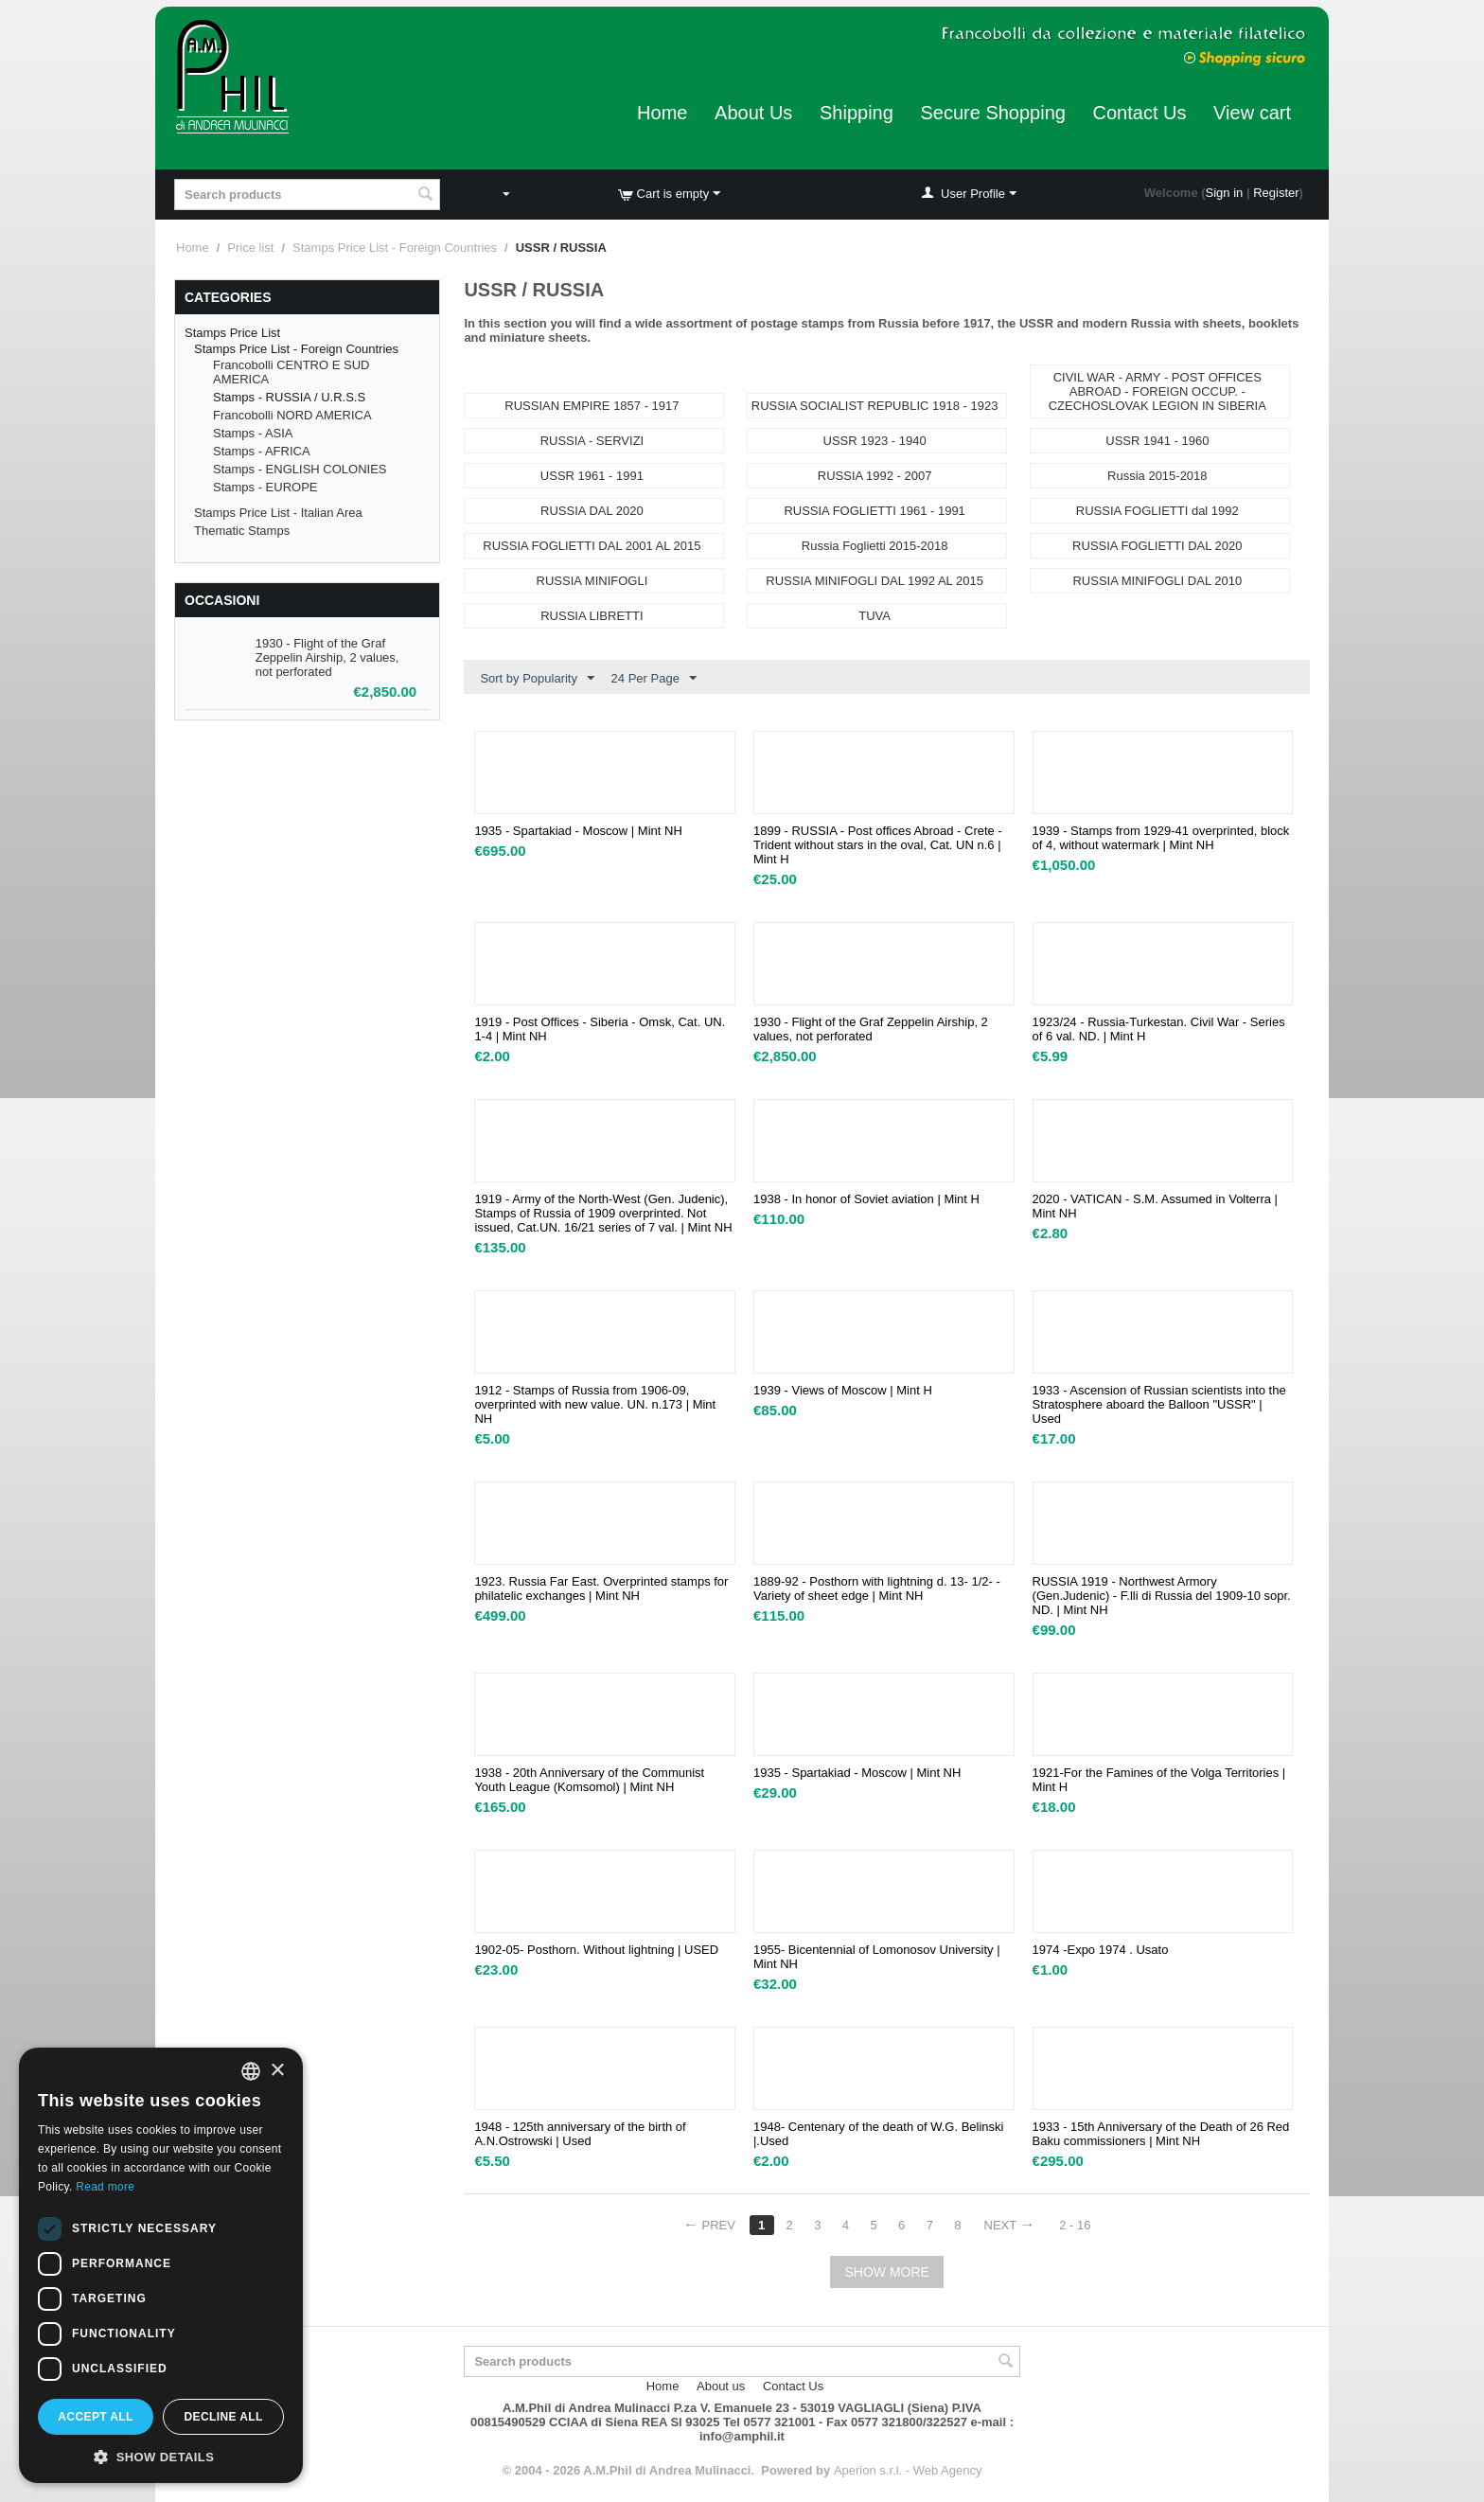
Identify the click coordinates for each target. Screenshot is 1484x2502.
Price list (250, 247)
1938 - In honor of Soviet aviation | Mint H (866, 1199)
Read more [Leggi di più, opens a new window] (105, 2186)
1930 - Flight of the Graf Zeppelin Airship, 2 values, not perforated (327, 657)
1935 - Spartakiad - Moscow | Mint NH (577, 831)
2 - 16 (1074, 2225)
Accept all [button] (95, 2416)
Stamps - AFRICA (261, 451)
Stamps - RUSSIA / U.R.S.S (289, 397)
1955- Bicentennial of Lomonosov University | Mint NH (876, 1957)
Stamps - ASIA (253, 433)
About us (721, 2386)
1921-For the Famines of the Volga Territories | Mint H (1159, 1780)
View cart (1252, 112)
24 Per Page (654, 678)
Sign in (1225, 193)
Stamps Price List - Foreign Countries (394, 247)
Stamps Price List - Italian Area (278, 513)
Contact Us (1140, 112)
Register (1275, 193)
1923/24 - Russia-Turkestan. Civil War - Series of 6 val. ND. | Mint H (1159, 1029)
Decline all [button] (223, 2416)
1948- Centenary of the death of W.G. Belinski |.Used (878, 2134)
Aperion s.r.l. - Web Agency (908, 2470)
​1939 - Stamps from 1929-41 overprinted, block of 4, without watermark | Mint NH (1161, 838)
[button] (161, 2455)
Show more (886, 2272)
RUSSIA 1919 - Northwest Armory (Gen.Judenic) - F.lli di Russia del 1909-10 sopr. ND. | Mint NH (1162, 1595)
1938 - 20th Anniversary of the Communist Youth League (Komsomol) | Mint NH (589, 1780)
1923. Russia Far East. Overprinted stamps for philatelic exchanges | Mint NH (601, 1588)
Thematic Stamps (242, 530)
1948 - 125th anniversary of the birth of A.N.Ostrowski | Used (579, 2134)
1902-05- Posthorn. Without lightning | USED (596, 1950)
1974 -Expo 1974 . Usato (1101, 1950)
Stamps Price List (232, 333)
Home (662, 112)
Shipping (856, 112)
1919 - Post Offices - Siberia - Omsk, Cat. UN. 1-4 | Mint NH (599, 1029)
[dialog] (161, 2265)
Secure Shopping (992, 112)
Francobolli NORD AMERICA (292, 415)
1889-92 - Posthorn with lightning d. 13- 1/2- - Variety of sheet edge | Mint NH (876, 1588)
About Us (753, 112)
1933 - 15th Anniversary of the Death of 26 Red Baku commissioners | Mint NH (1161, 2134)
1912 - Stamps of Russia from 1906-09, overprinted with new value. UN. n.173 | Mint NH (595, 1404)
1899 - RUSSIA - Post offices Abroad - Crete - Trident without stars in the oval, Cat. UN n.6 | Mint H (877, 845)
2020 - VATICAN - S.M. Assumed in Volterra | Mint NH (1155, 1206)
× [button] (277, 2071)
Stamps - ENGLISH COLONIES (300, 469)
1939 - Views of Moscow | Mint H (842, 1390)
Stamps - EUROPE (265, 487)
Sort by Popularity (537, 678)
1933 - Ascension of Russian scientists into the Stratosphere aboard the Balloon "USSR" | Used (1159, 1404)
